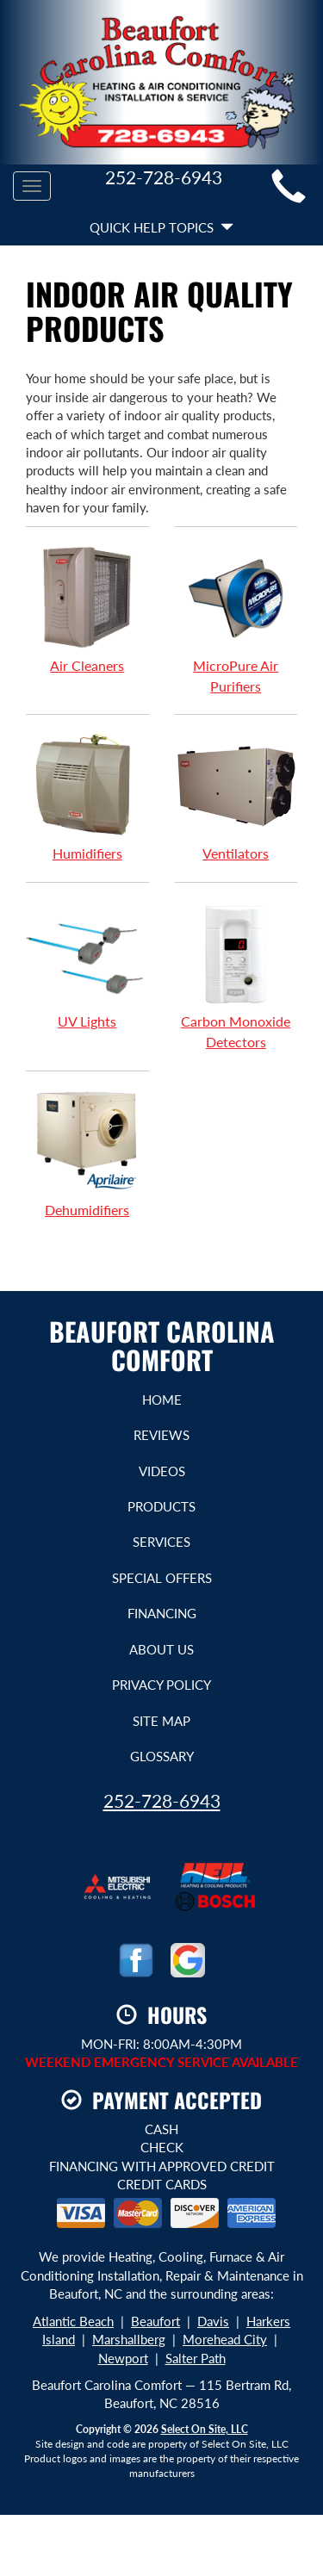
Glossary (162, 1756)
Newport (123, 2358)
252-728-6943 (162, 1800)
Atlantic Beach (73, 2321)
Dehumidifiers (87, 1153)
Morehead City (225, 2339)
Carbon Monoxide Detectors (236, 975)
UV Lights (87, 964)
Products (161, 1506)
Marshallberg (128, 2339)
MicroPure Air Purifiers (236, 619)
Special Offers (162, 1578)
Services (161, 1541)
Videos (162, 1471)
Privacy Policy (161, 1684)
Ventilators (236, 796)
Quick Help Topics (161, 227)
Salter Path (195, 2358)
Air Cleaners (87, 608)
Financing (161, 1613)
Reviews (161, 1435)
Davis (213, 2321)
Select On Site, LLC (204, 2429)
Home (162, 1399)
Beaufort (155, 2321)
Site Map (161, 1721)
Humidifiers (87, 796)
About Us (161, 1649)
